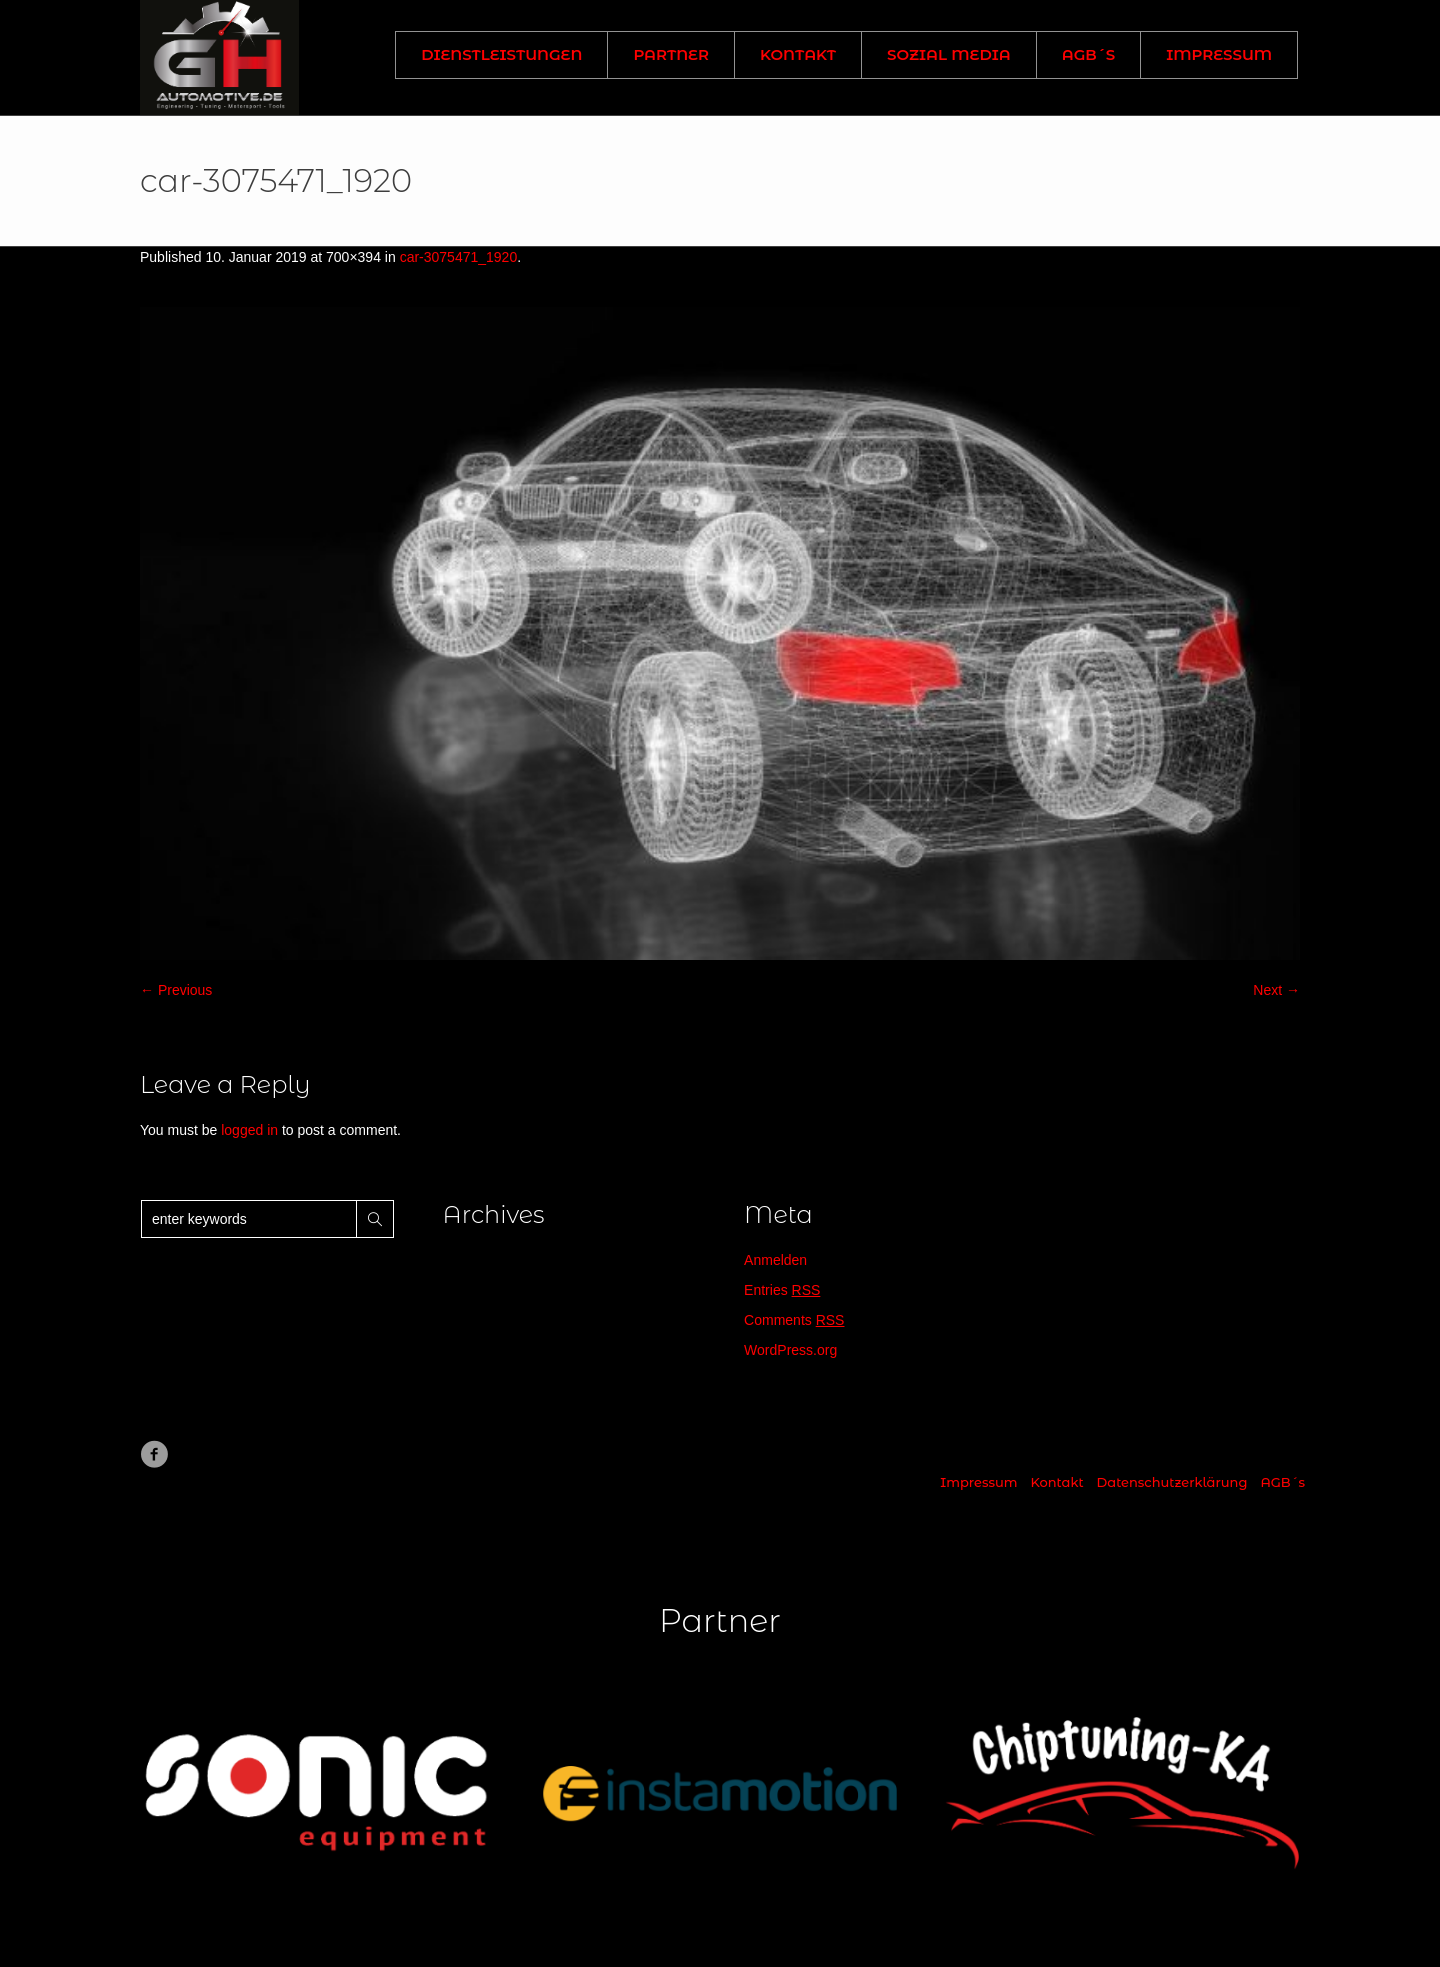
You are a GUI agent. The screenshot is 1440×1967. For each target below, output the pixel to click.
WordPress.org (790, 1350)
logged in (249, 1130)
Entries (782, 1290)
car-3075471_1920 (459, 257)
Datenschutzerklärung (1172, 1482)
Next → (1276, 990)
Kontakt (1056, 1482)
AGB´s (1282, 1482)
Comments (794, 1320)
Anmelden (775, 1260)
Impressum (978, 1482)
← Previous (176, 990)
